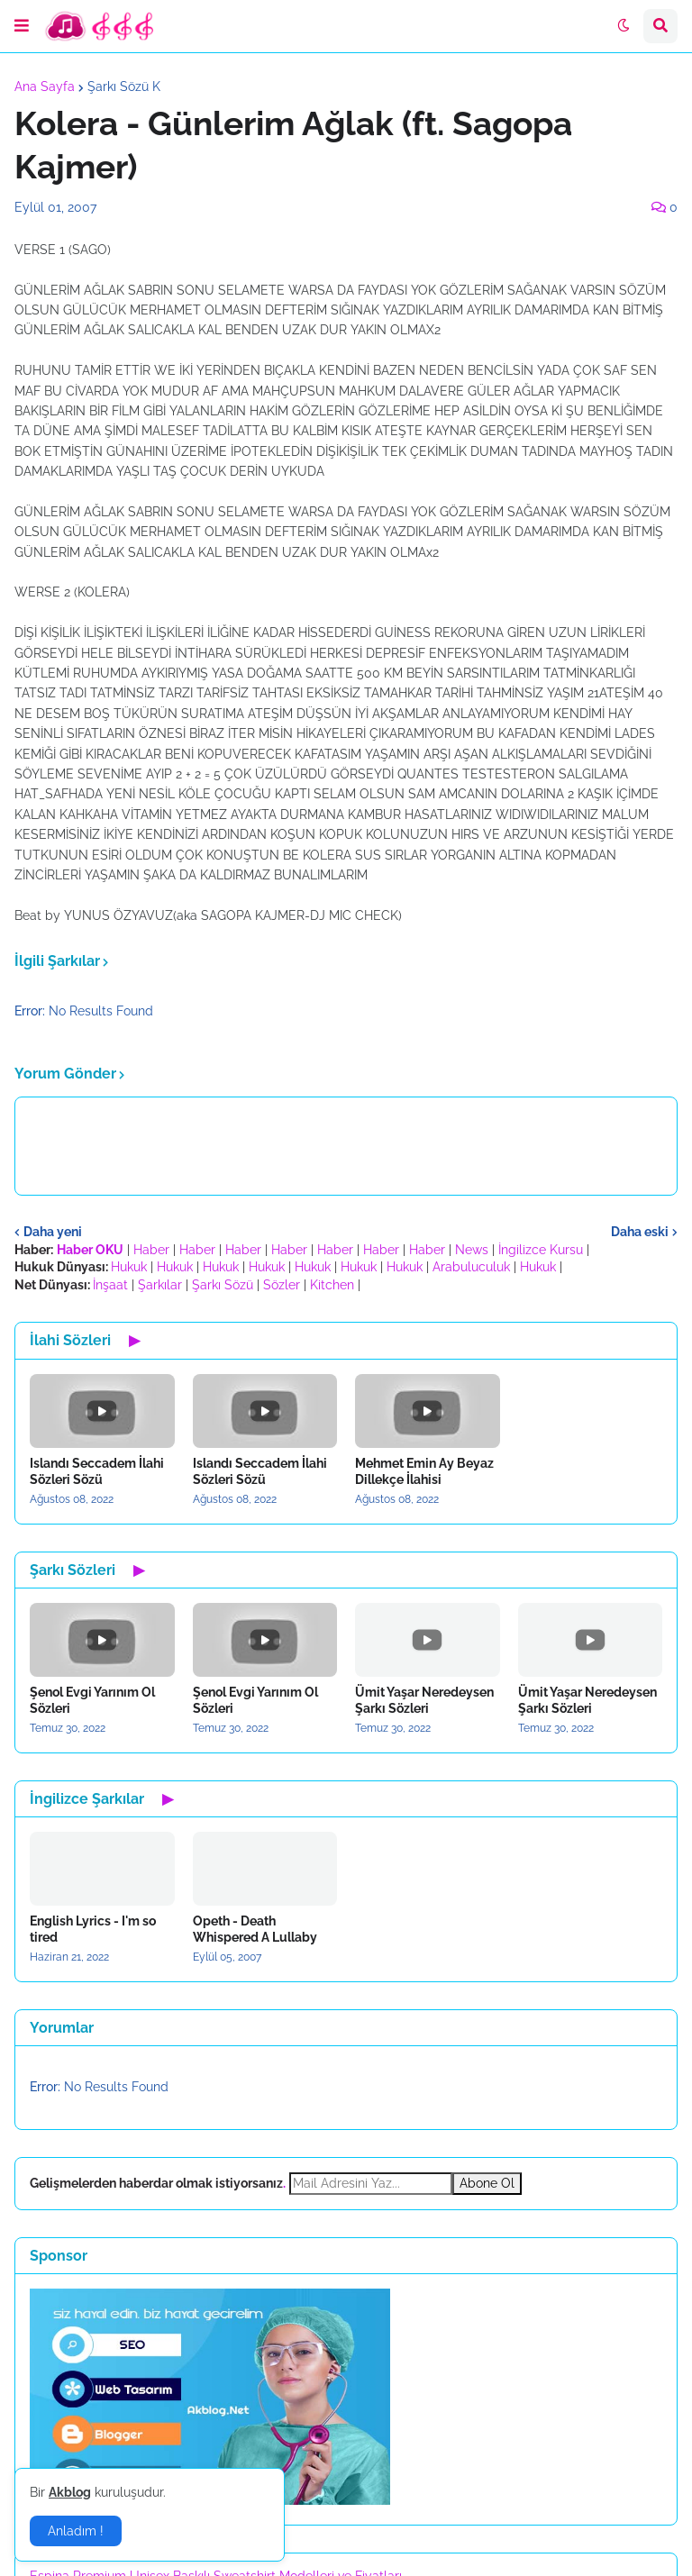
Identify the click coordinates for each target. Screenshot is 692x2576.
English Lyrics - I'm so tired (93, 1929)
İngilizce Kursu (540, 1249)
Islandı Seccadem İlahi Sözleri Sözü (97, 1471)
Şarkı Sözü (222, 1285)
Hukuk (129, 1267)
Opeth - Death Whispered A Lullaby (255, 1929)
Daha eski (640, 1231)
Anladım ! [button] (76, 2531)
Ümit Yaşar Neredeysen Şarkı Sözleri (424, 1700)
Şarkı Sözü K (123, 86)
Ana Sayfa (44, 86)
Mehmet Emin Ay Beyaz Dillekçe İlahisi (424, 1471)
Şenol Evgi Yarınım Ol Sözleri (92, 1700)
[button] (21, 26)
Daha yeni (52, 1231)
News (471, 1249)
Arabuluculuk (471, 1267)
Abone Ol (487, 2183)
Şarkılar (160, 1285)
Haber (151, 1249)
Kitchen (332, 1285)
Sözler (281, 1285)
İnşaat (110, 1285)
